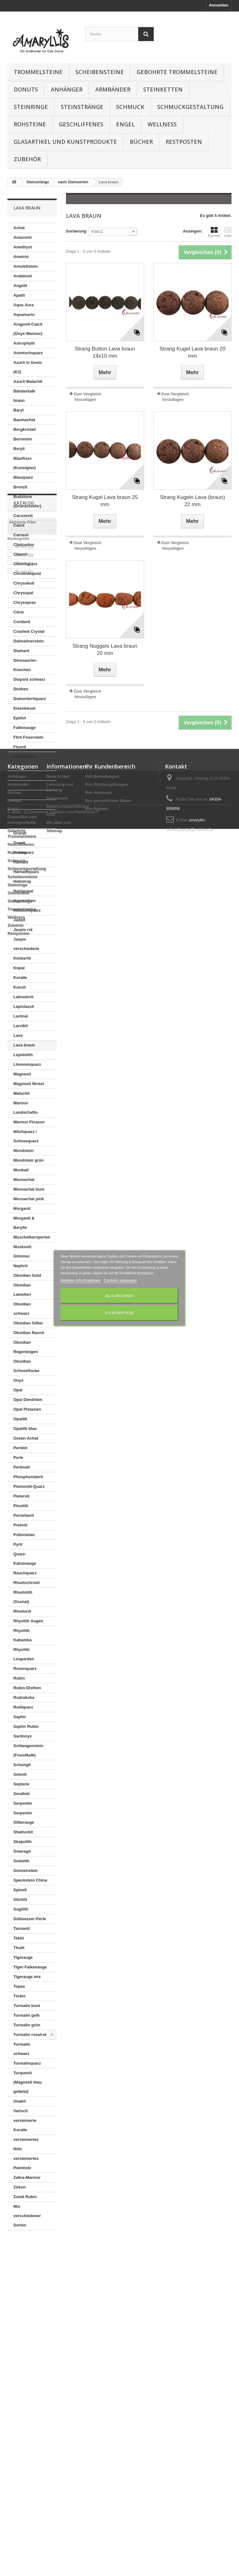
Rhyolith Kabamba (22, 1635)
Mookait (21, 1170)
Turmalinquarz (27, 2063)
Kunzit (19, 987)
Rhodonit (22, 1611)
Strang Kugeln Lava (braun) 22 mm (192, 500)
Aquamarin (24, 314)
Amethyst (22, 247)
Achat (19, 227)
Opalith (20, 1419)
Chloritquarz (25, 564)
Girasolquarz (25, 804)
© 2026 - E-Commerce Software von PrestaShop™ (53, 2559)
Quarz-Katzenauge (24, 1559)
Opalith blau (25, 1428)
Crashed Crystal (29, 631)
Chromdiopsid (27, 573)
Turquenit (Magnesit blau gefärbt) (27, 2082)
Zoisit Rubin (25, 2196)
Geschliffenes (81, 124)
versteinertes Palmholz (26, 2163)
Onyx (18, 1380)
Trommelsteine (38, 72)
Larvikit (20, 1025)
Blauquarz (23, 477)
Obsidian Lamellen (22, 1290)
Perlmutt (21, 1467)
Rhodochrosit (26, 1582)
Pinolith (20, 1505)
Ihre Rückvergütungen (106, 2388)
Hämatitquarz (26, 871)
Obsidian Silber (28, 1323)
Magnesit (22, 1074)
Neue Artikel (58, 2379)
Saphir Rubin (26, 1726)
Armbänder (112, 89)
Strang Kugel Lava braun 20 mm (193, 352)
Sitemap (54, 2434)
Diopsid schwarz (29, 679)
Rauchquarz (24, 1573)
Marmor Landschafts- (26, 1108)
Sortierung (76, 231)
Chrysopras (24, 602)
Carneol (20, 535)
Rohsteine (30, 124)
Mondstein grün (28, 1160)
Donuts (26, 89)
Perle (18, 1457)
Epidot (19, 718)
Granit (19, 842)
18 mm (24, 2292)
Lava (18, 1035)
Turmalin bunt (26, 2005)
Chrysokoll (23, 583)
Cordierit (21, 621)
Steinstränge (82, 106)
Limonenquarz (27, 1064)
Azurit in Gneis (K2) (27, 367)
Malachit (21, 1093)
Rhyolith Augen (28, 1621)
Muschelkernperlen (31, 1237)
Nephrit (20, 1265)
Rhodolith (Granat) (22, 1597)
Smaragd (22, 1851)
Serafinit (21, 1793)
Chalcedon (23, 544)
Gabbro (20, 785)
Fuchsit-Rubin (26, 775)
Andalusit (22, 276)
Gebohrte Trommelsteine (177, 72)
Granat (19, 833)
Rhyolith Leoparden (23, 1654)
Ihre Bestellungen (102, 2379)
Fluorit (19, 747)
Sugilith (20, 1909)
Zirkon (19, 2187)
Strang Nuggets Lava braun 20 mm (105, 649)
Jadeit (19, 920)
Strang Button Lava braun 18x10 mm (105, 352)
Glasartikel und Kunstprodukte (65, 141)
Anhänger (66, 89)
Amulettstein (25, 266)
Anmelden (218, 5)
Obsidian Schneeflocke (26, 1366)
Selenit (20, 1774)
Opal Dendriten (27, 1399)
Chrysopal (23, 592)
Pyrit (17, 1544)
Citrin (18, 612)
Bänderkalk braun (24, 396)
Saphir (19, 1716)
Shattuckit (23, 1832)
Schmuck (130, 106)
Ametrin (21, 256)
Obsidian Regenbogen (25, 1347)
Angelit (20, 285)
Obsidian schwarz (22, 1309)
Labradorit (23, 996)
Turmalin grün (26, 2025)
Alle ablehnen (119, 1296)
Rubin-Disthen (27, 1687)
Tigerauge (23, 1957)
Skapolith (22, 1841)
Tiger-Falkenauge (30, 1967)
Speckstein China (30, 1880)
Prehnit (20, 1525)
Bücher (141, 141)
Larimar (20, 1016)
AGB (50, 2417)
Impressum (57, 2401)
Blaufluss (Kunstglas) (24, 463)
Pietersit (21, 1496)
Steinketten (163, 89)
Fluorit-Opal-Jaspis (25, 761)
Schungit (22, 1764)
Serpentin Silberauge (23, 1818)
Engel (125, 124)
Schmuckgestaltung (190, 106)
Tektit (18, 1938)
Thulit (18, 1947)
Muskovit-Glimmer (22, 1251)
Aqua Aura (23, 305)
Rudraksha (23, 1697)
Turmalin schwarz (21, 2049)
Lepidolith (23, 1054)
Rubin (19, 1678)
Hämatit (20, 862)
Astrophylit (24, 343)
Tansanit (21, 1928)
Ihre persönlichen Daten (108, 2404)
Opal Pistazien (27, 1409)
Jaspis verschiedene (26, 944)
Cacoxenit (23, 515)
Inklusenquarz (26, 910)
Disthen (20, 689)
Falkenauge (24, 727)
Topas (19, 1986)
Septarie (21, 1784)
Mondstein (23, 1150)
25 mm (24, 2317)
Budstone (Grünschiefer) (27, 501)
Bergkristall (24, 429)
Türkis (19, 1996)
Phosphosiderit (28, 1476)
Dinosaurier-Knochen (25, 665)
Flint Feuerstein (28, 737)
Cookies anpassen (120, 1280)
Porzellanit (23, 1515)
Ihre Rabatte (97, 2412)
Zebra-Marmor (26, 2177)
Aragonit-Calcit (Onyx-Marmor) (27, 329)
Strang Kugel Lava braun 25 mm (105, 500)
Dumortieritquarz (29, 698)
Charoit (20, 554)
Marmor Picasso (29, 1122)
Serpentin (22, 1803)
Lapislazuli (23, 1006)
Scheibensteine (99, 72)
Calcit (18, 525)
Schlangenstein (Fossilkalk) (28, 1750)
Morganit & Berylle (24, 1223)
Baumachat (24, 419)
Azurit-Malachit (27, 381)
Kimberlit (22, 958)
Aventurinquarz (28, 352)
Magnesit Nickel (28, 1083)
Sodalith (21, 1861)
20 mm (24, 2300)
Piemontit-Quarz (29, 1486)
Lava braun (24, 1045)
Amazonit (22, 237)
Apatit (19, 295)
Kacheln (214, 231)
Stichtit (20, 1899)
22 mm (24, 2309)
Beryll (19, 448)
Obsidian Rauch (28, 1332)
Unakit (19, 2101)
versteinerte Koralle (24, 2125)
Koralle (20, 977)
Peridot (20, 1447)
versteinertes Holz (26, 2144)
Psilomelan (24, 1534)
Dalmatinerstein (28, 641)
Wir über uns (58, 2425)
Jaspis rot (22, 929)
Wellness (162, 124)
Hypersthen (24, 900)
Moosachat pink (28, 1198)
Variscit (20, 2110)
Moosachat (24, 1179)
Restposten (184, 141)
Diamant (21, 650)
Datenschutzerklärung (67, 2409)
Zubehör (27, 159)
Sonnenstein (25, 1870)
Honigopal (23, 891)
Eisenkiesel (24, 708)
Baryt (18, 410)
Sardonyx (22, 1736)
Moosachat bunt (29, 1189)
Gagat (19, 794)
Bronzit (20, 487)
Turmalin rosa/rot (29, 2034)
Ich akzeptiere (119, 1313)
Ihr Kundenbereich (110, 2369)
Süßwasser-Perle (29, 1918)
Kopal (19, 968)
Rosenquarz (24, 1668)
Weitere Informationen (81, 1280)
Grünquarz (23, 852)
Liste (228, 231)
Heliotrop (22, 881)
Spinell (20, 1889)
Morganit (21, 1208)
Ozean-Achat (25, 1438)
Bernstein (22, 439)
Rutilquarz (23, 1707)
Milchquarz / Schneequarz (26, 1136)
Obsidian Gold (27, 1275)
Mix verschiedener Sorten (27, 2215)
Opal (17, 1390)
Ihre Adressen (98, 2396)
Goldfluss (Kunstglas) (24, 819)
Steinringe (31, 106)
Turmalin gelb (26, 2015)
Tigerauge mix (27, 1976)
